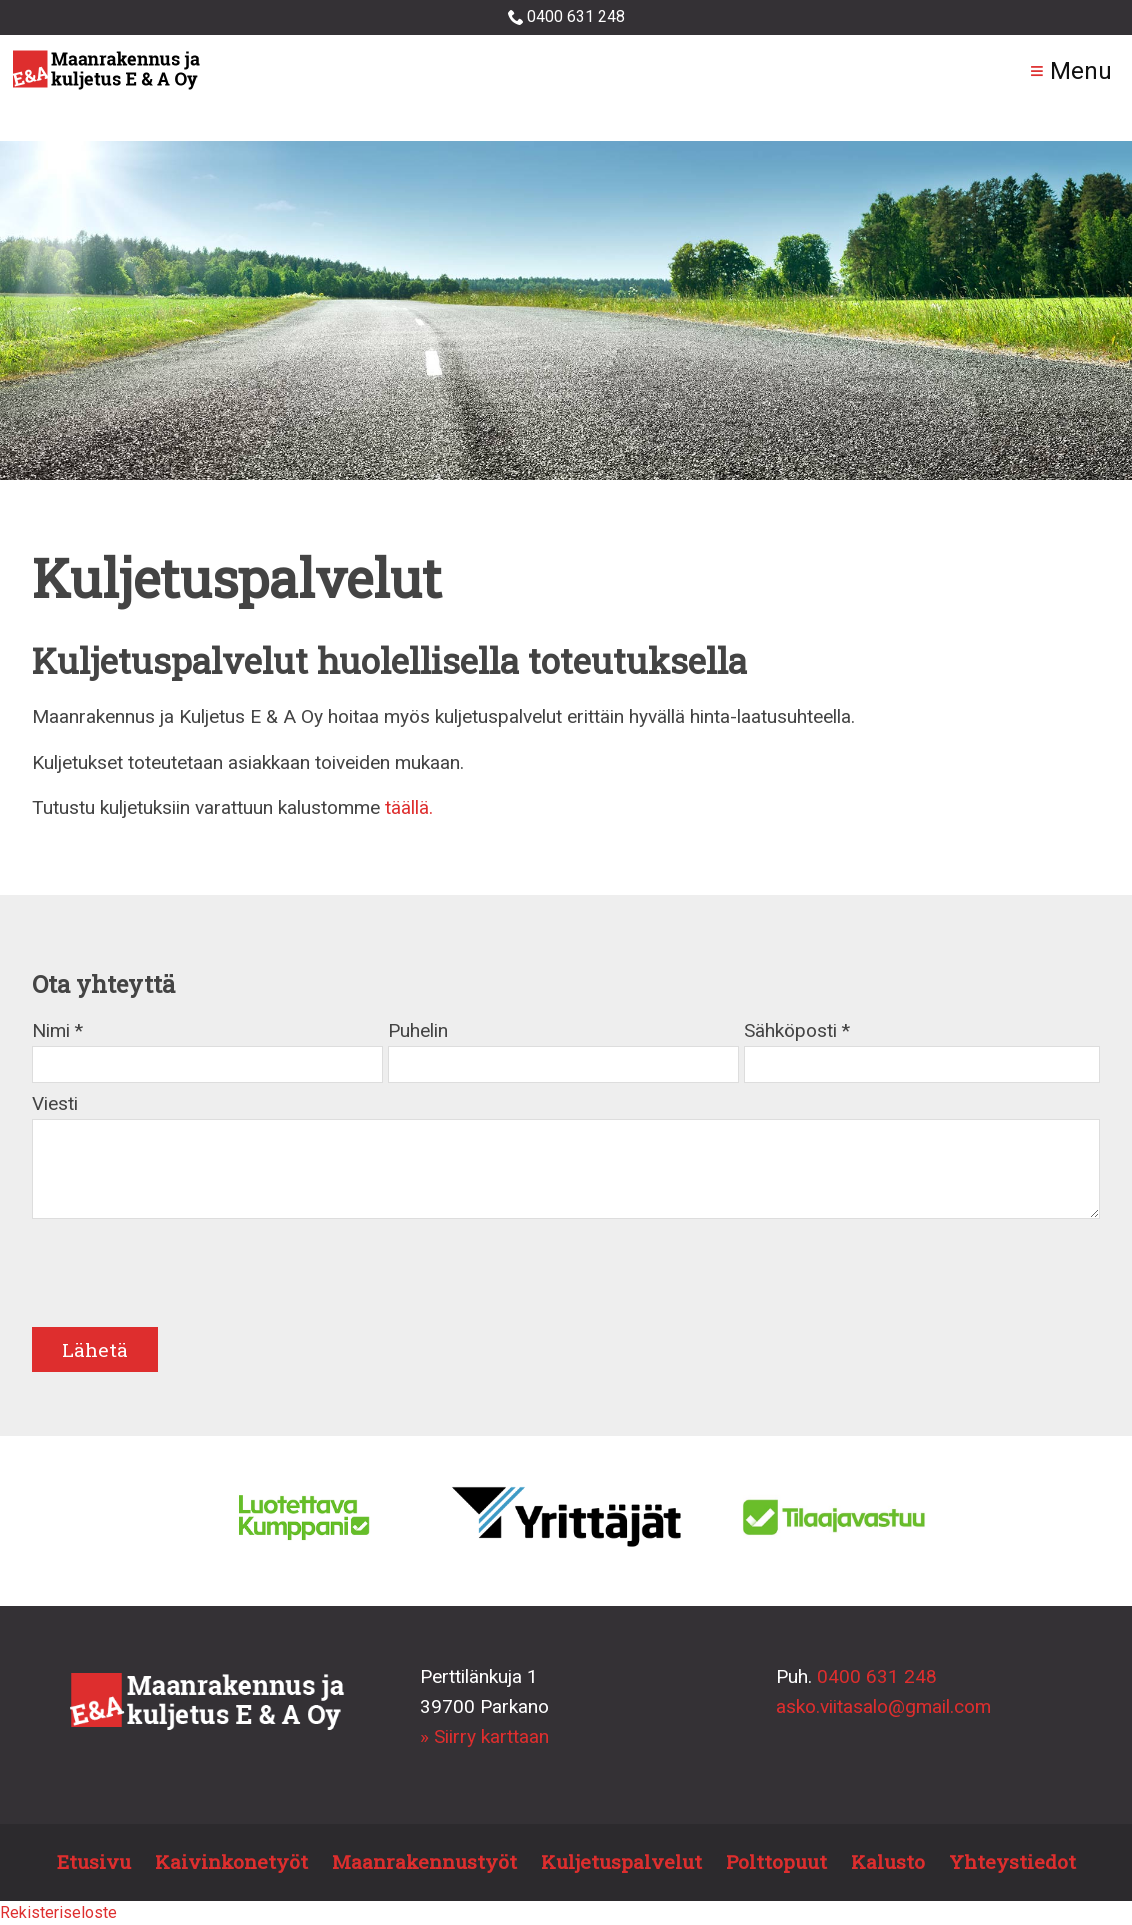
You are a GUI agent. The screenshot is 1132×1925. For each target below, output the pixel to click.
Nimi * (57, 1030)
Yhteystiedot (1012, 1861)
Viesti (55, 1103)
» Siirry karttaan (484, 1736)
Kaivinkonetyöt (231, 1861)
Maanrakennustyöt (424, 1861)
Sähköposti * (797, 1030)
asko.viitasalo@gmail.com (883, 1706)
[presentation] (184, 1280)
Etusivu (94, 1861)
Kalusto (888, 1861)
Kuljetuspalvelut (621, 1861)
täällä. (409, 807)
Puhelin (418, 1030)
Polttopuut (776, 1861)
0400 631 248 (566, 16)
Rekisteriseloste (58, 1912)
